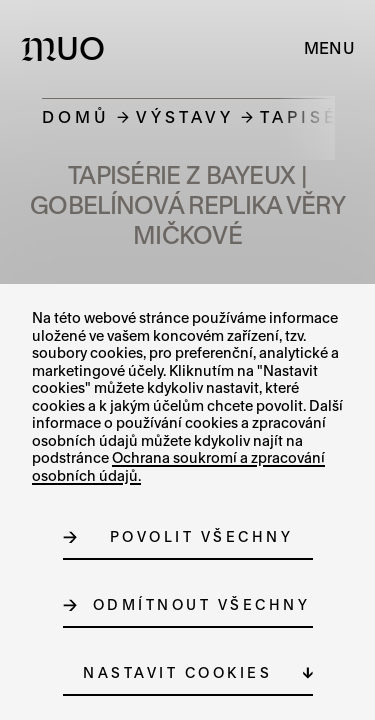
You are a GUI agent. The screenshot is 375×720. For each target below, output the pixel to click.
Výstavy (185, 116)
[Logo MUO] (67, 48)
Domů (76, 116)
